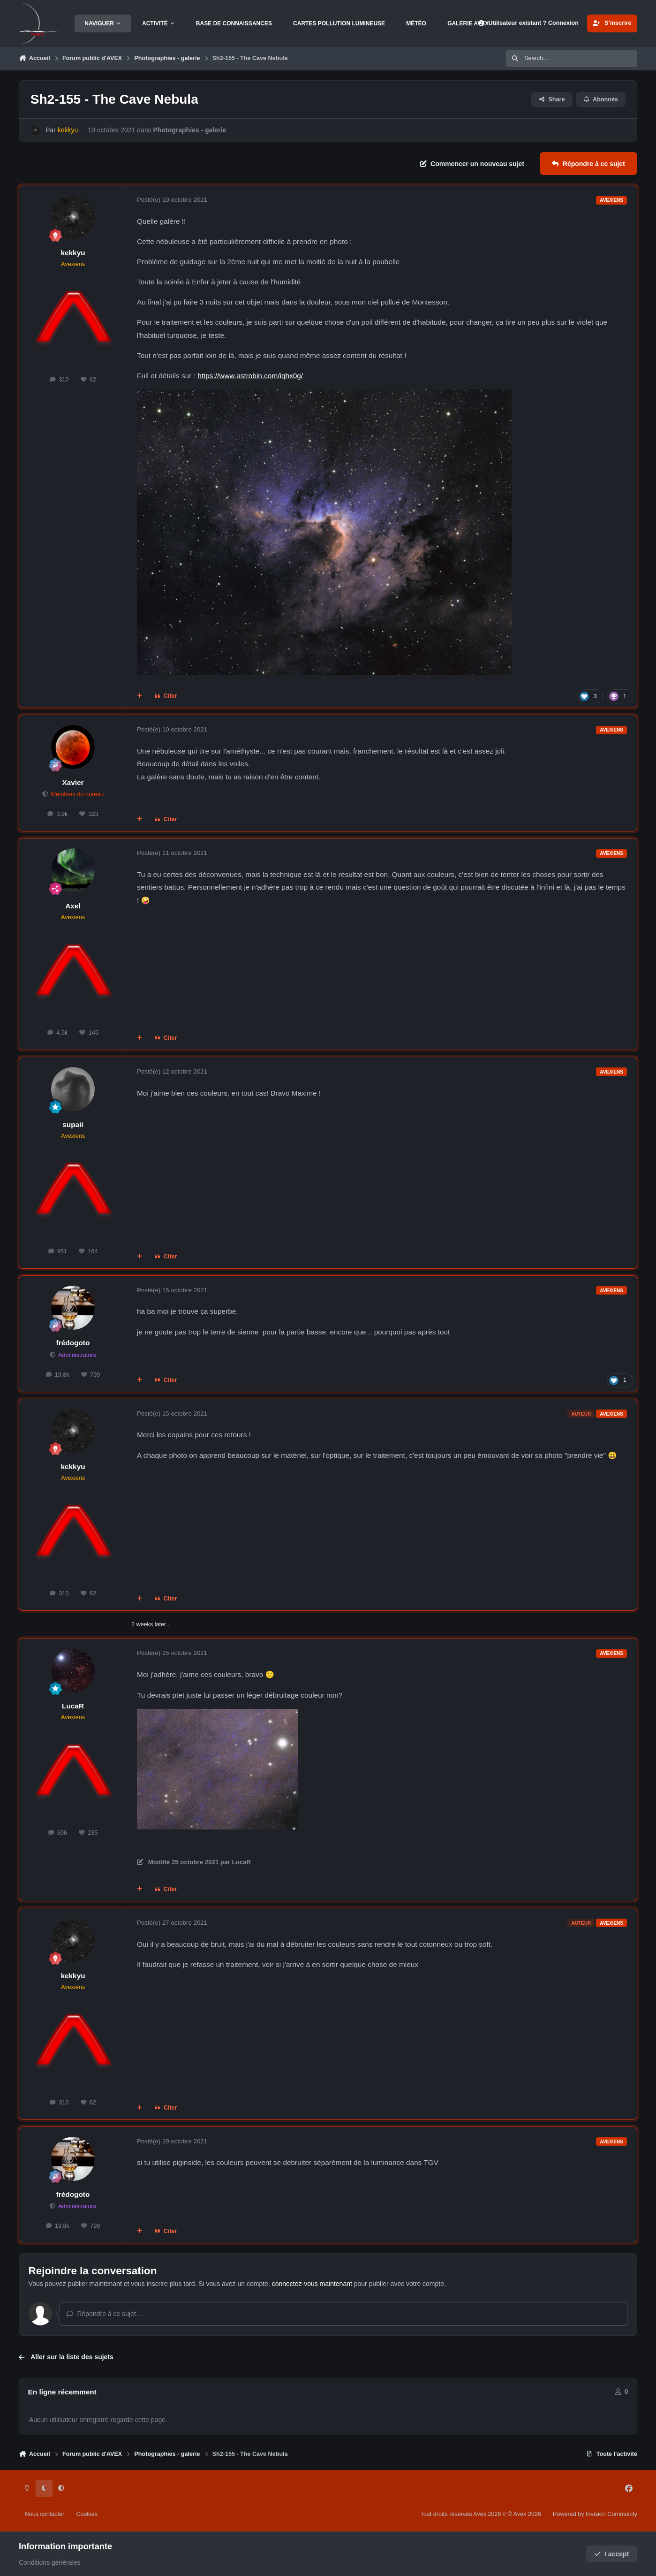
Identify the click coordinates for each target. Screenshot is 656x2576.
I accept (611, 2554)
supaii (72, 1124)
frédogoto (73, 1343)
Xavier (72, 782)
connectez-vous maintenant (312, 2283)
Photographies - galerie (189, 130)
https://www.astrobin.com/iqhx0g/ (250, 376)
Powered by (595, 2514)
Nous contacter (45, 2514)
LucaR (73, 1706)
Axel (73, 906)
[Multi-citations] (140, 696)
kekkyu (72, 253)
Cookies (87, 2514)
